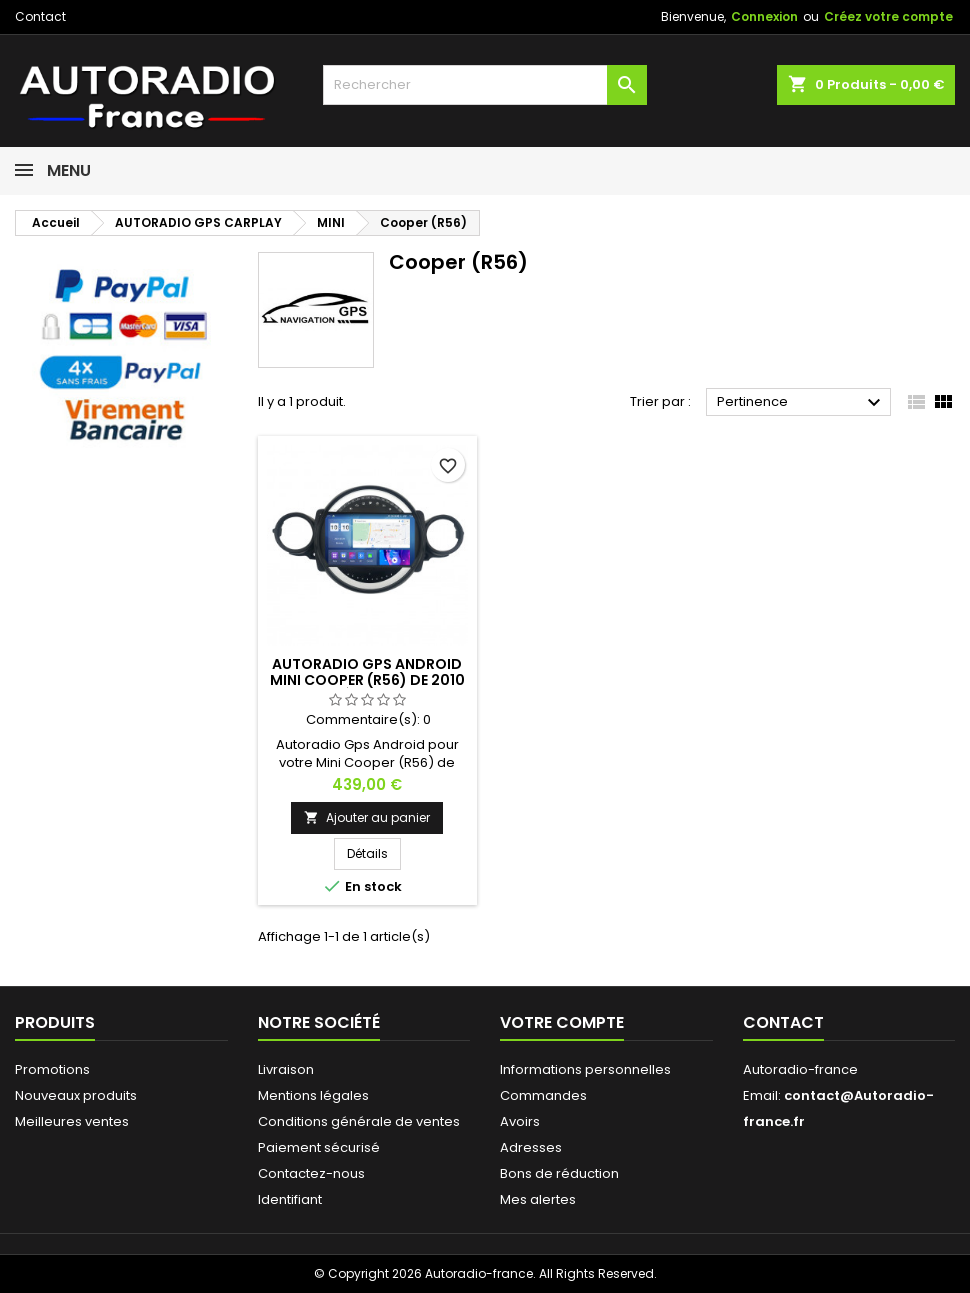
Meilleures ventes (72, 1121)
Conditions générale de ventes (359, 1121)
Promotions (52, 1069)
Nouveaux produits (76, 1095)
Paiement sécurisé (319, 1147)
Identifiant (290, 1199)
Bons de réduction (559, 1173)
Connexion (764, 16)
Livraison (286, 1069)
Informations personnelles (585, 1069)
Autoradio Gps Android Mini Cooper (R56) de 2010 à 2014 (367, 680)
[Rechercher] (484, 85)
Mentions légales (313, 1095)
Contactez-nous (311, 1173)
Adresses (531, 1147)
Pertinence (801, 403)
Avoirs (520, 1121)
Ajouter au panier (367, 817)
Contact (40, 16)
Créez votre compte (888, 16)
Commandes (543, 1095)
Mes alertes (538, 1199)
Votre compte (562, 1022)
